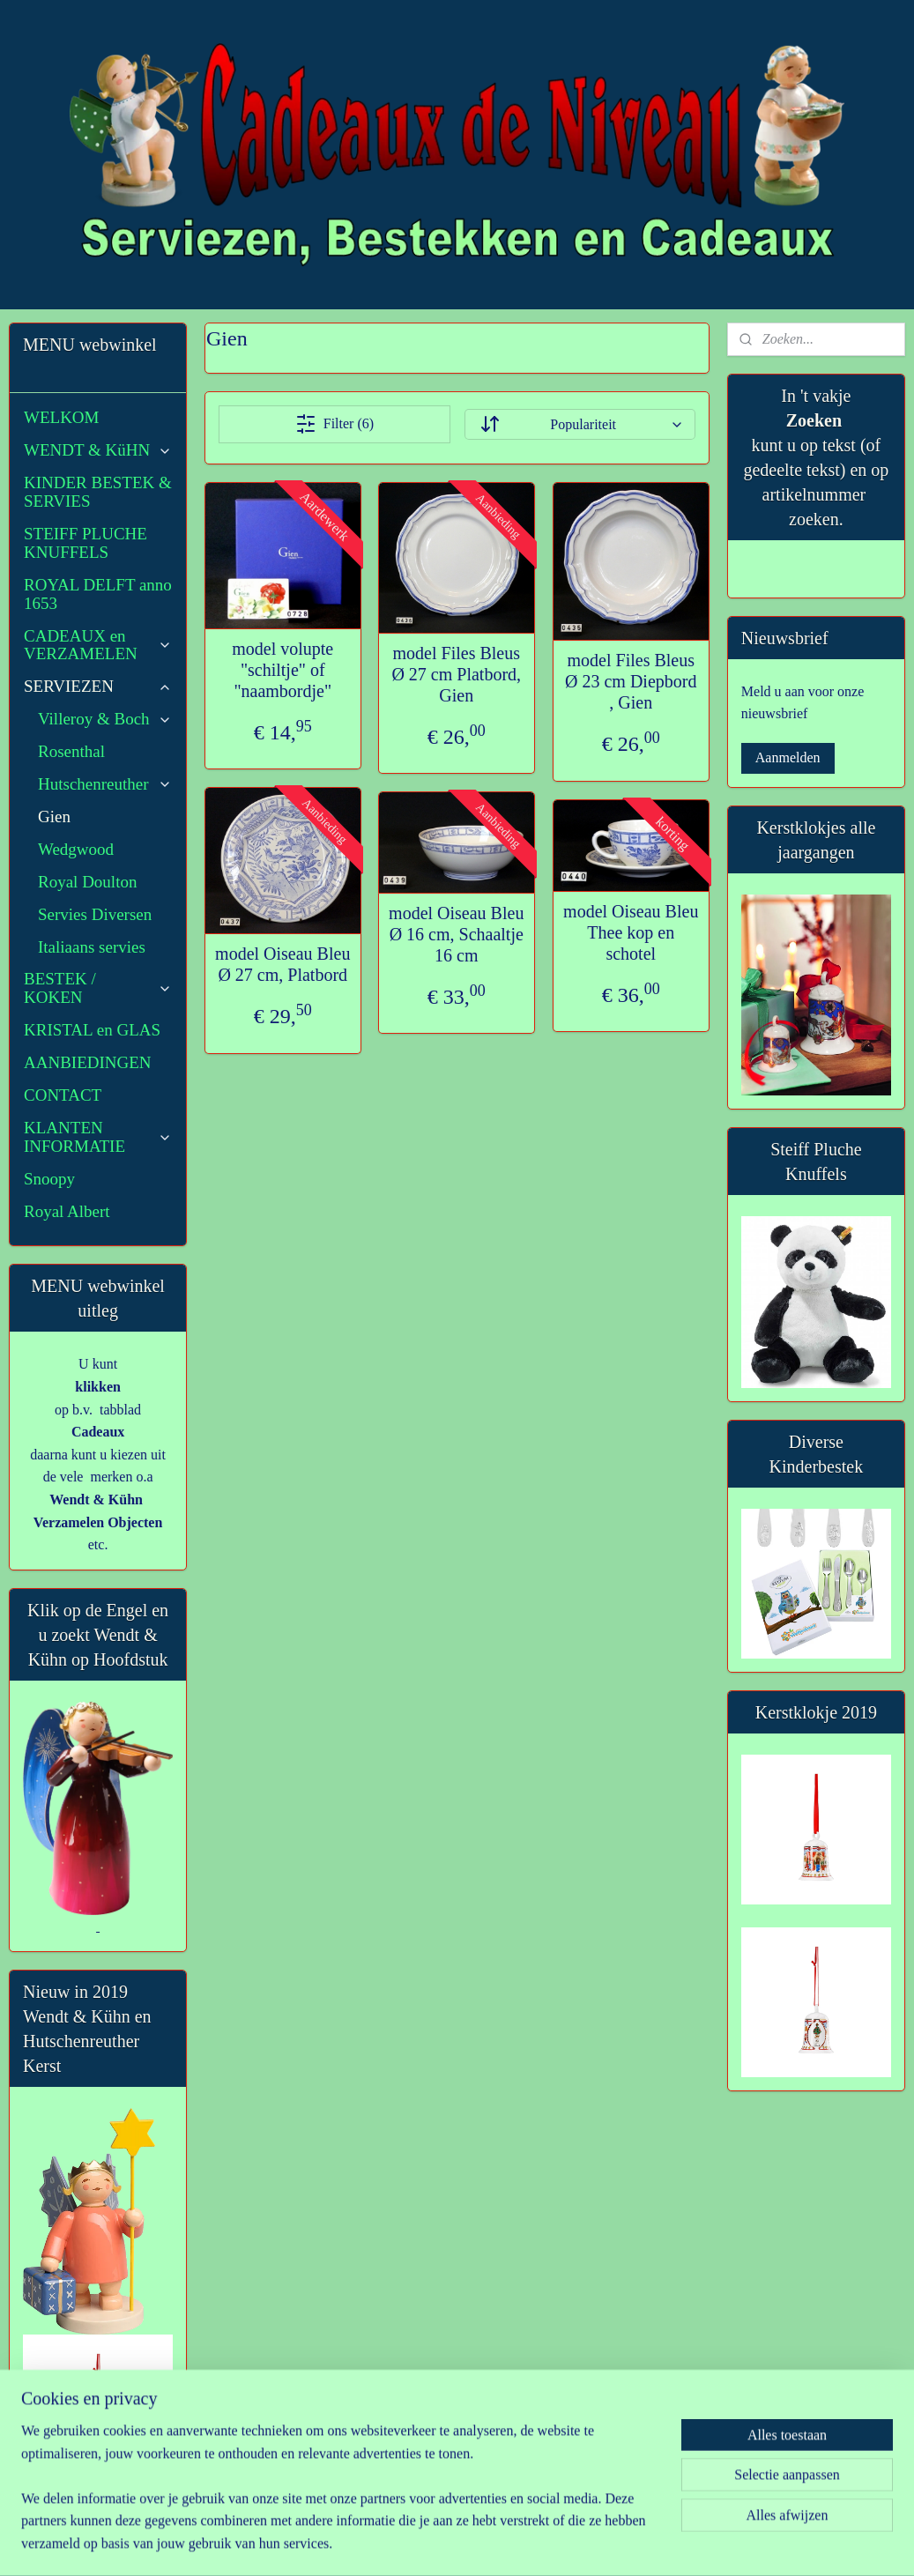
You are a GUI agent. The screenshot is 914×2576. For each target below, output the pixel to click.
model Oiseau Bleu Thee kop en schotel (630, 932)
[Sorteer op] (580, 424)
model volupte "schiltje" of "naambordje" (282, 670)
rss (444, 2543)
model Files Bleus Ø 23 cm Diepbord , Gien (630, 682)
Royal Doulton (87, 881)
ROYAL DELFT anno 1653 (98, 593)
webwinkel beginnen (497, 2543)
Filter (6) (334, 423)
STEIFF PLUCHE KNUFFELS (85, 542)
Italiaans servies (91, 947)
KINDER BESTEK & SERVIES (98, 491)
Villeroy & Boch (105, 718)
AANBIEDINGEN (88, 1062)
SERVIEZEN (98, 686)
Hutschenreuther (105, 784)
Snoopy (49, 1178)
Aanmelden (788, 757)
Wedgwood (76, 849)
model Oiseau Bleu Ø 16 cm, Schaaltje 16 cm (456, 934)
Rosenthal (71, 751)
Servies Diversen (95, 914)
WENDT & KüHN (98, 450)
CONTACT (62, 1095)
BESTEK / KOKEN (98, 987)
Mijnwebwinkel (623, 2543)
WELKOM (61, 417)
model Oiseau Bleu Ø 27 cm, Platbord (282, 965)
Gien (54, 816)
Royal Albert (67, 1211)
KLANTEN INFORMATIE (98, 1136)
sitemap (417, 2543)
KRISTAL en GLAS (92, 1030)
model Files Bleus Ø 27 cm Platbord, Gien (457, 674)
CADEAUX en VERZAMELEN (98, 645)
